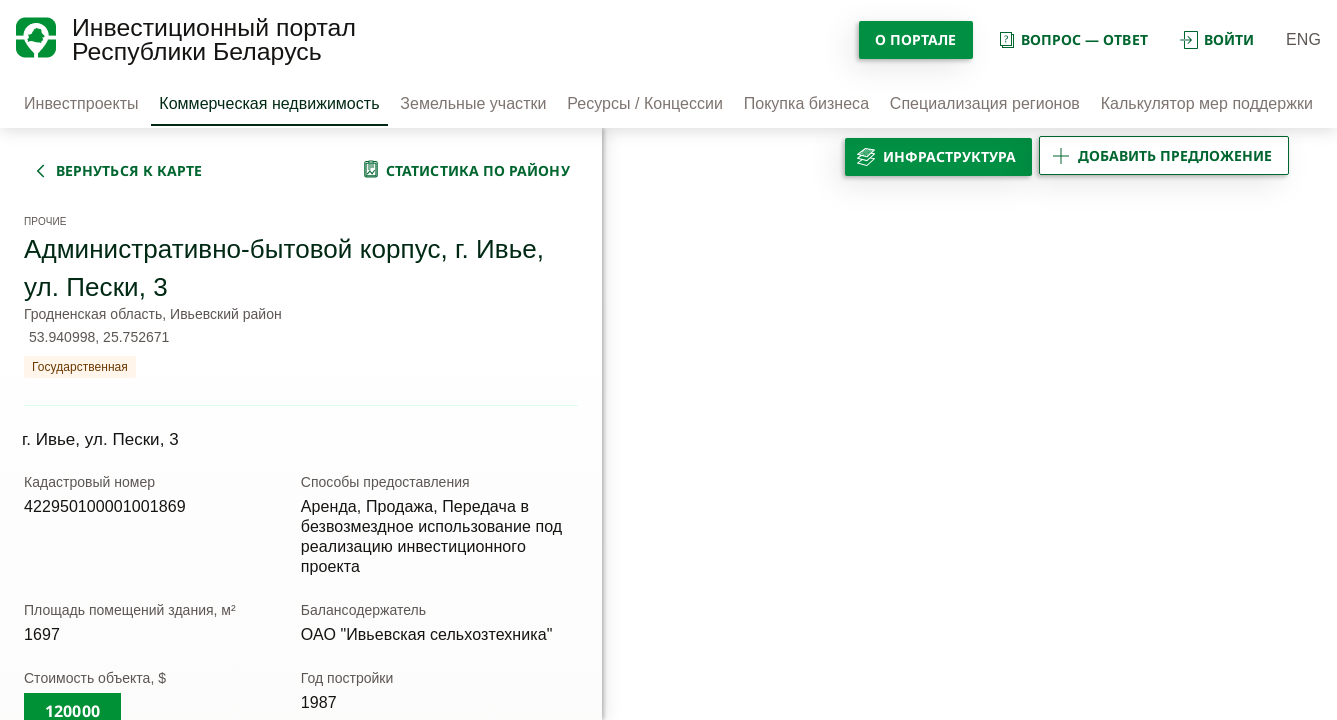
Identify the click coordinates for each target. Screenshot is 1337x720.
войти (1217, 39)
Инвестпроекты (81, 103)
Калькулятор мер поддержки (1207, 103)
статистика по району (478, 170)
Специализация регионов (985, 103)
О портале (916, 39)
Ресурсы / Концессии (645, 103)
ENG (1303, 39)
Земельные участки (473, 103)
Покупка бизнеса (806, 103)
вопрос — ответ (1072, 39)
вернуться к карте (129, 170)
